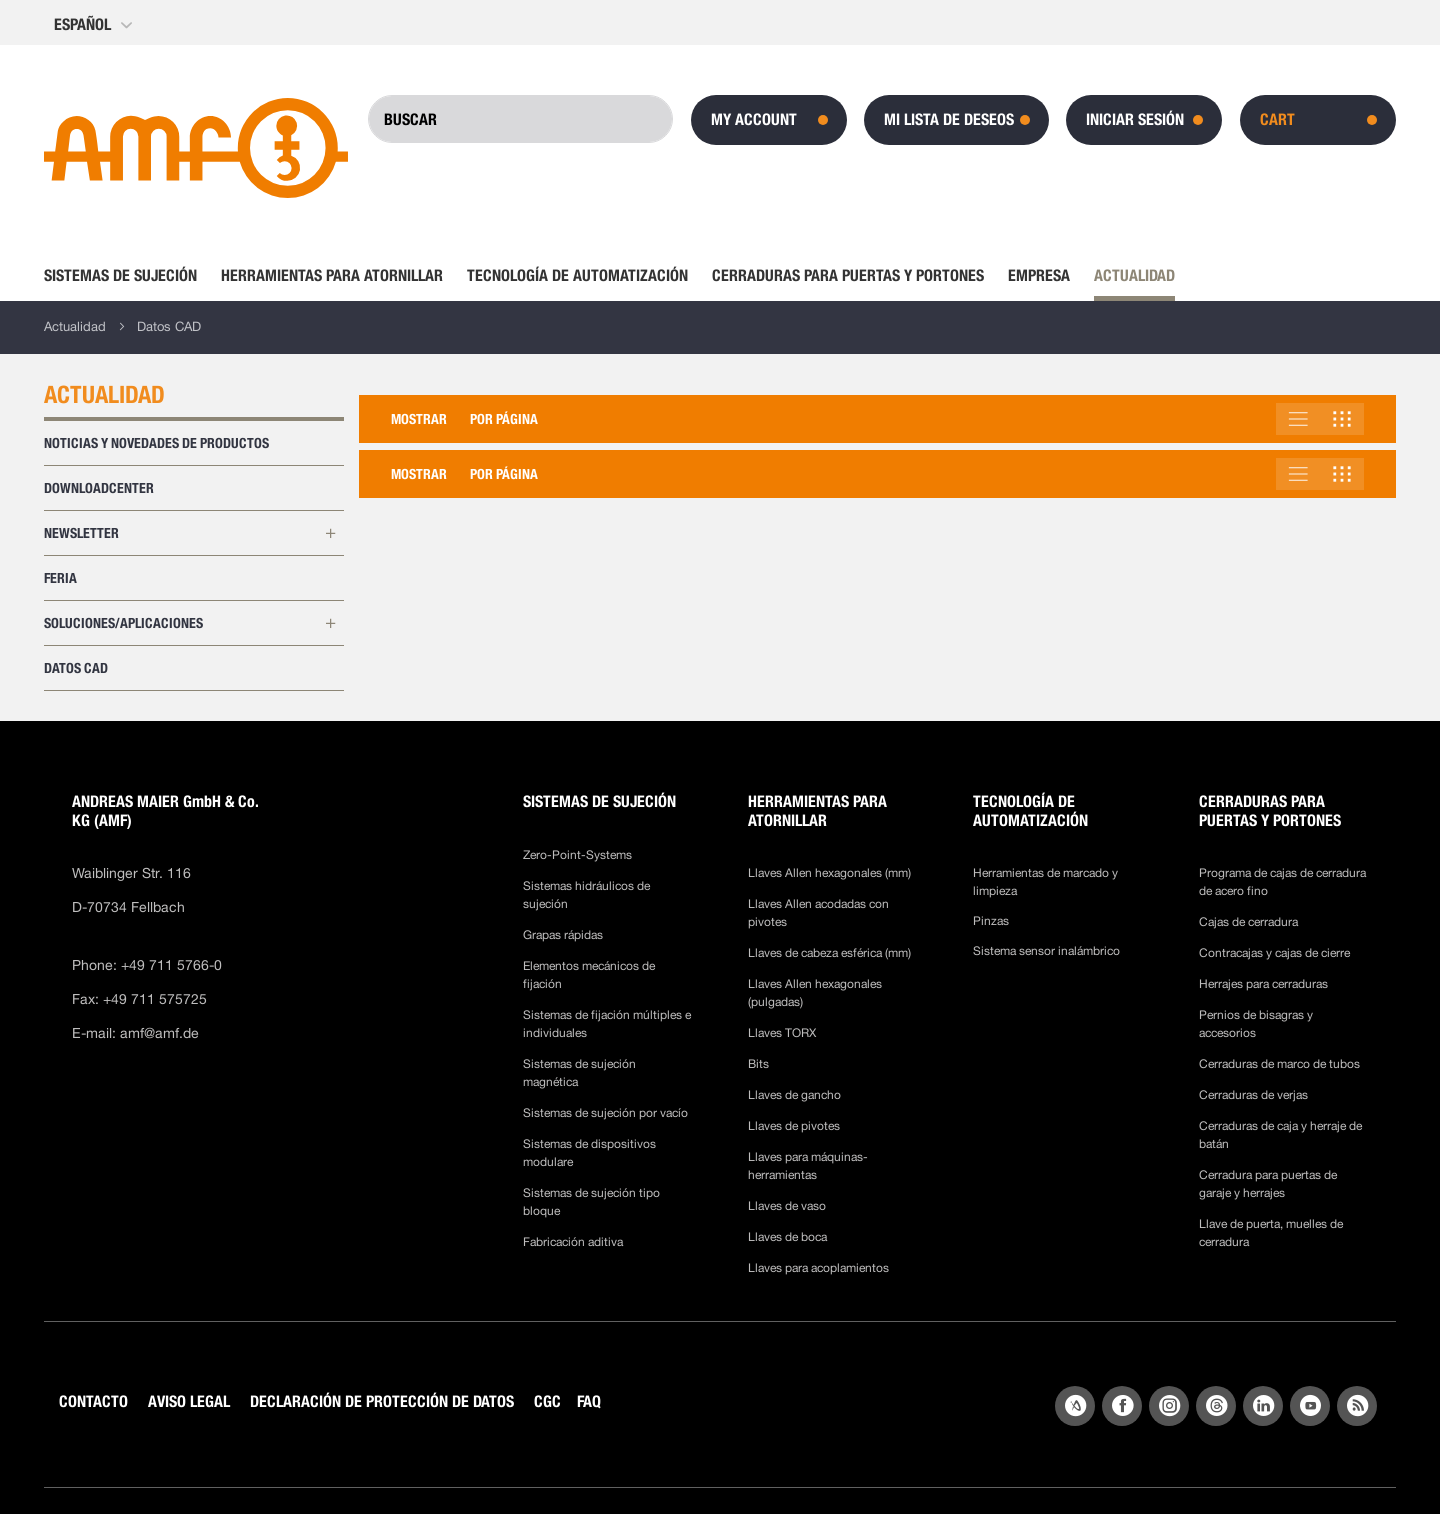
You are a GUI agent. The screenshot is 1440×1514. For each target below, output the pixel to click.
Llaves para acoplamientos (818, 1268)
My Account (754, 119)
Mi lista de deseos (949, 119)
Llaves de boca (787, 1237)
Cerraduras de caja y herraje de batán (1280, 1135)
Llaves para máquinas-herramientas (808, 1166)
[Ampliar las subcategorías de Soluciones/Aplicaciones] (330, 624)
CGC (547, 1401)
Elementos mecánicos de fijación (589, 975)
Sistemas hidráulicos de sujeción (586, 895)
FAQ (589, 1401)
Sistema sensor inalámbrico (1046, 951)
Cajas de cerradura (1248, 922)
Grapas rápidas (563, 935)
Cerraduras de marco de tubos (1279, 1064)
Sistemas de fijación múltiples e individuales (607, 1024)
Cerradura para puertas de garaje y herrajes (1268, 1184)
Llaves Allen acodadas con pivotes (818, 913)
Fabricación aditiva (573, 1242)
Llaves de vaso (787, 1206)
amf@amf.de (159, 1033)
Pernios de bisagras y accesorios (1256, 1024)
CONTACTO (93, 1401)
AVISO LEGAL (189, 1401)
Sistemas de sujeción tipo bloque (591, 1202)
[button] (95, 25)
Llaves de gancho (794, 1095)
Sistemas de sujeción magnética (579, 1073)
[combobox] (520, 119)
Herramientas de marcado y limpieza (1045, 882)
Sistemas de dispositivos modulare (589, 1153)
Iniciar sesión (1135, 119)
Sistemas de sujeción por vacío (605, 1113)
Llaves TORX (782, 1033)
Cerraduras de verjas (1253, 1095)
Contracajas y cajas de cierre (1274, 953)
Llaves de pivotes (794, 1126)
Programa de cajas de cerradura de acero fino (1282, 882)
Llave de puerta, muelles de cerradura (1271, 1233)
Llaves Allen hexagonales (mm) (829, 873)
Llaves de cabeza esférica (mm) (829, 953)
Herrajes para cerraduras (1263, 984)
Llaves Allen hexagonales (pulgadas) (815, 993)
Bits (760, 1064)
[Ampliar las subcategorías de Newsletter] (330, 534)
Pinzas (991, 921)
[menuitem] (126, 276)
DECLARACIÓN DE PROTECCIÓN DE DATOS (382, 1401)
